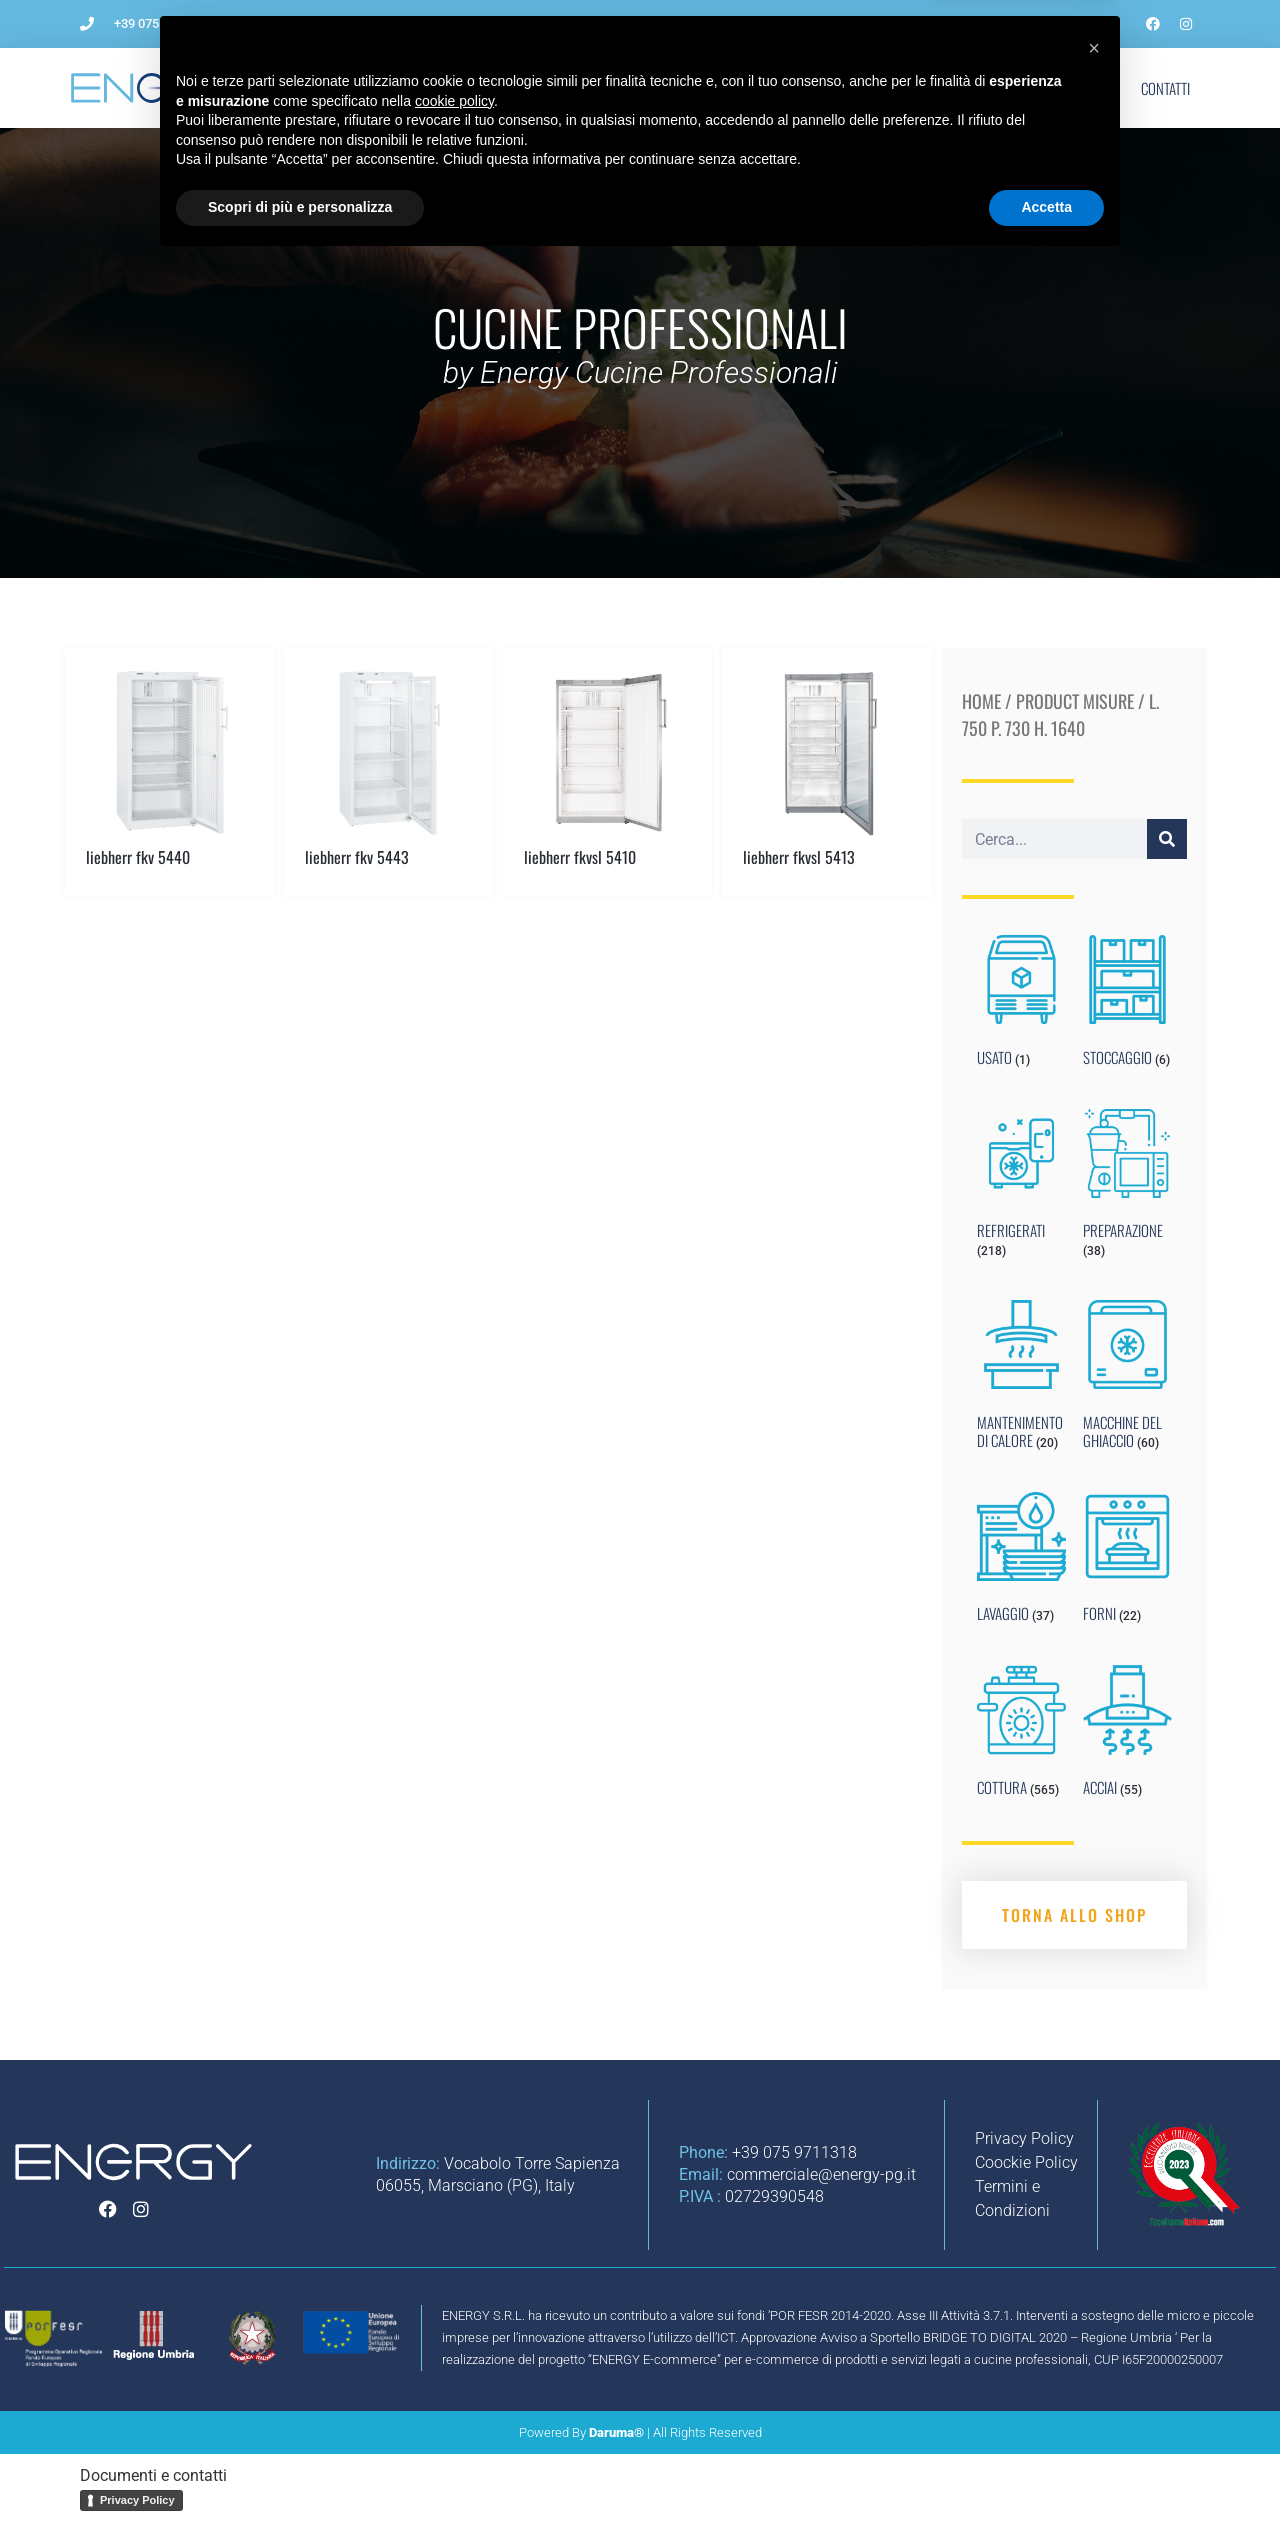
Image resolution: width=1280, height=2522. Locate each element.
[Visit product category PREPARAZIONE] (1127, 1188)
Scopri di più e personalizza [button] (300, 2467)
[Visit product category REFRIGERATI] (1021, 1188)
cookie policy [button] (454, 2361)
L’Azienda (363, 88)
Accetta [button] (1046, 2467)
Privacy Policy (137, 2500)
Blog (933, 88)
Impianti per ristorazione (707, 88)
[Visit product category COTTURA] (1021, 1735)
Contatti (1165, 88)
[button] (1094, 2308)
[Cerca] (1167, 839)
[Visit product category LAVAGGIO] (1021, 1562)
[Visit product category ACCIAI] (1127, 1735)
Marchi (1009, 88)
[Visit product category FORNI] (1127, 1562)
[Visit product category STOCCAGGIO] (1127, 1005)
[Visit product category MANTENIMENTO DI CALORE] (1021, 1379)
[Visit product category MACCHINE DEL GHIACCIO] (1127, 1379)
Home (981, 701)
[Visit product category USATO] (1021, 1005)
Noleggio (850, 88)
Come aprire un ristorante (510, 88)
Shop (1086, 88)
